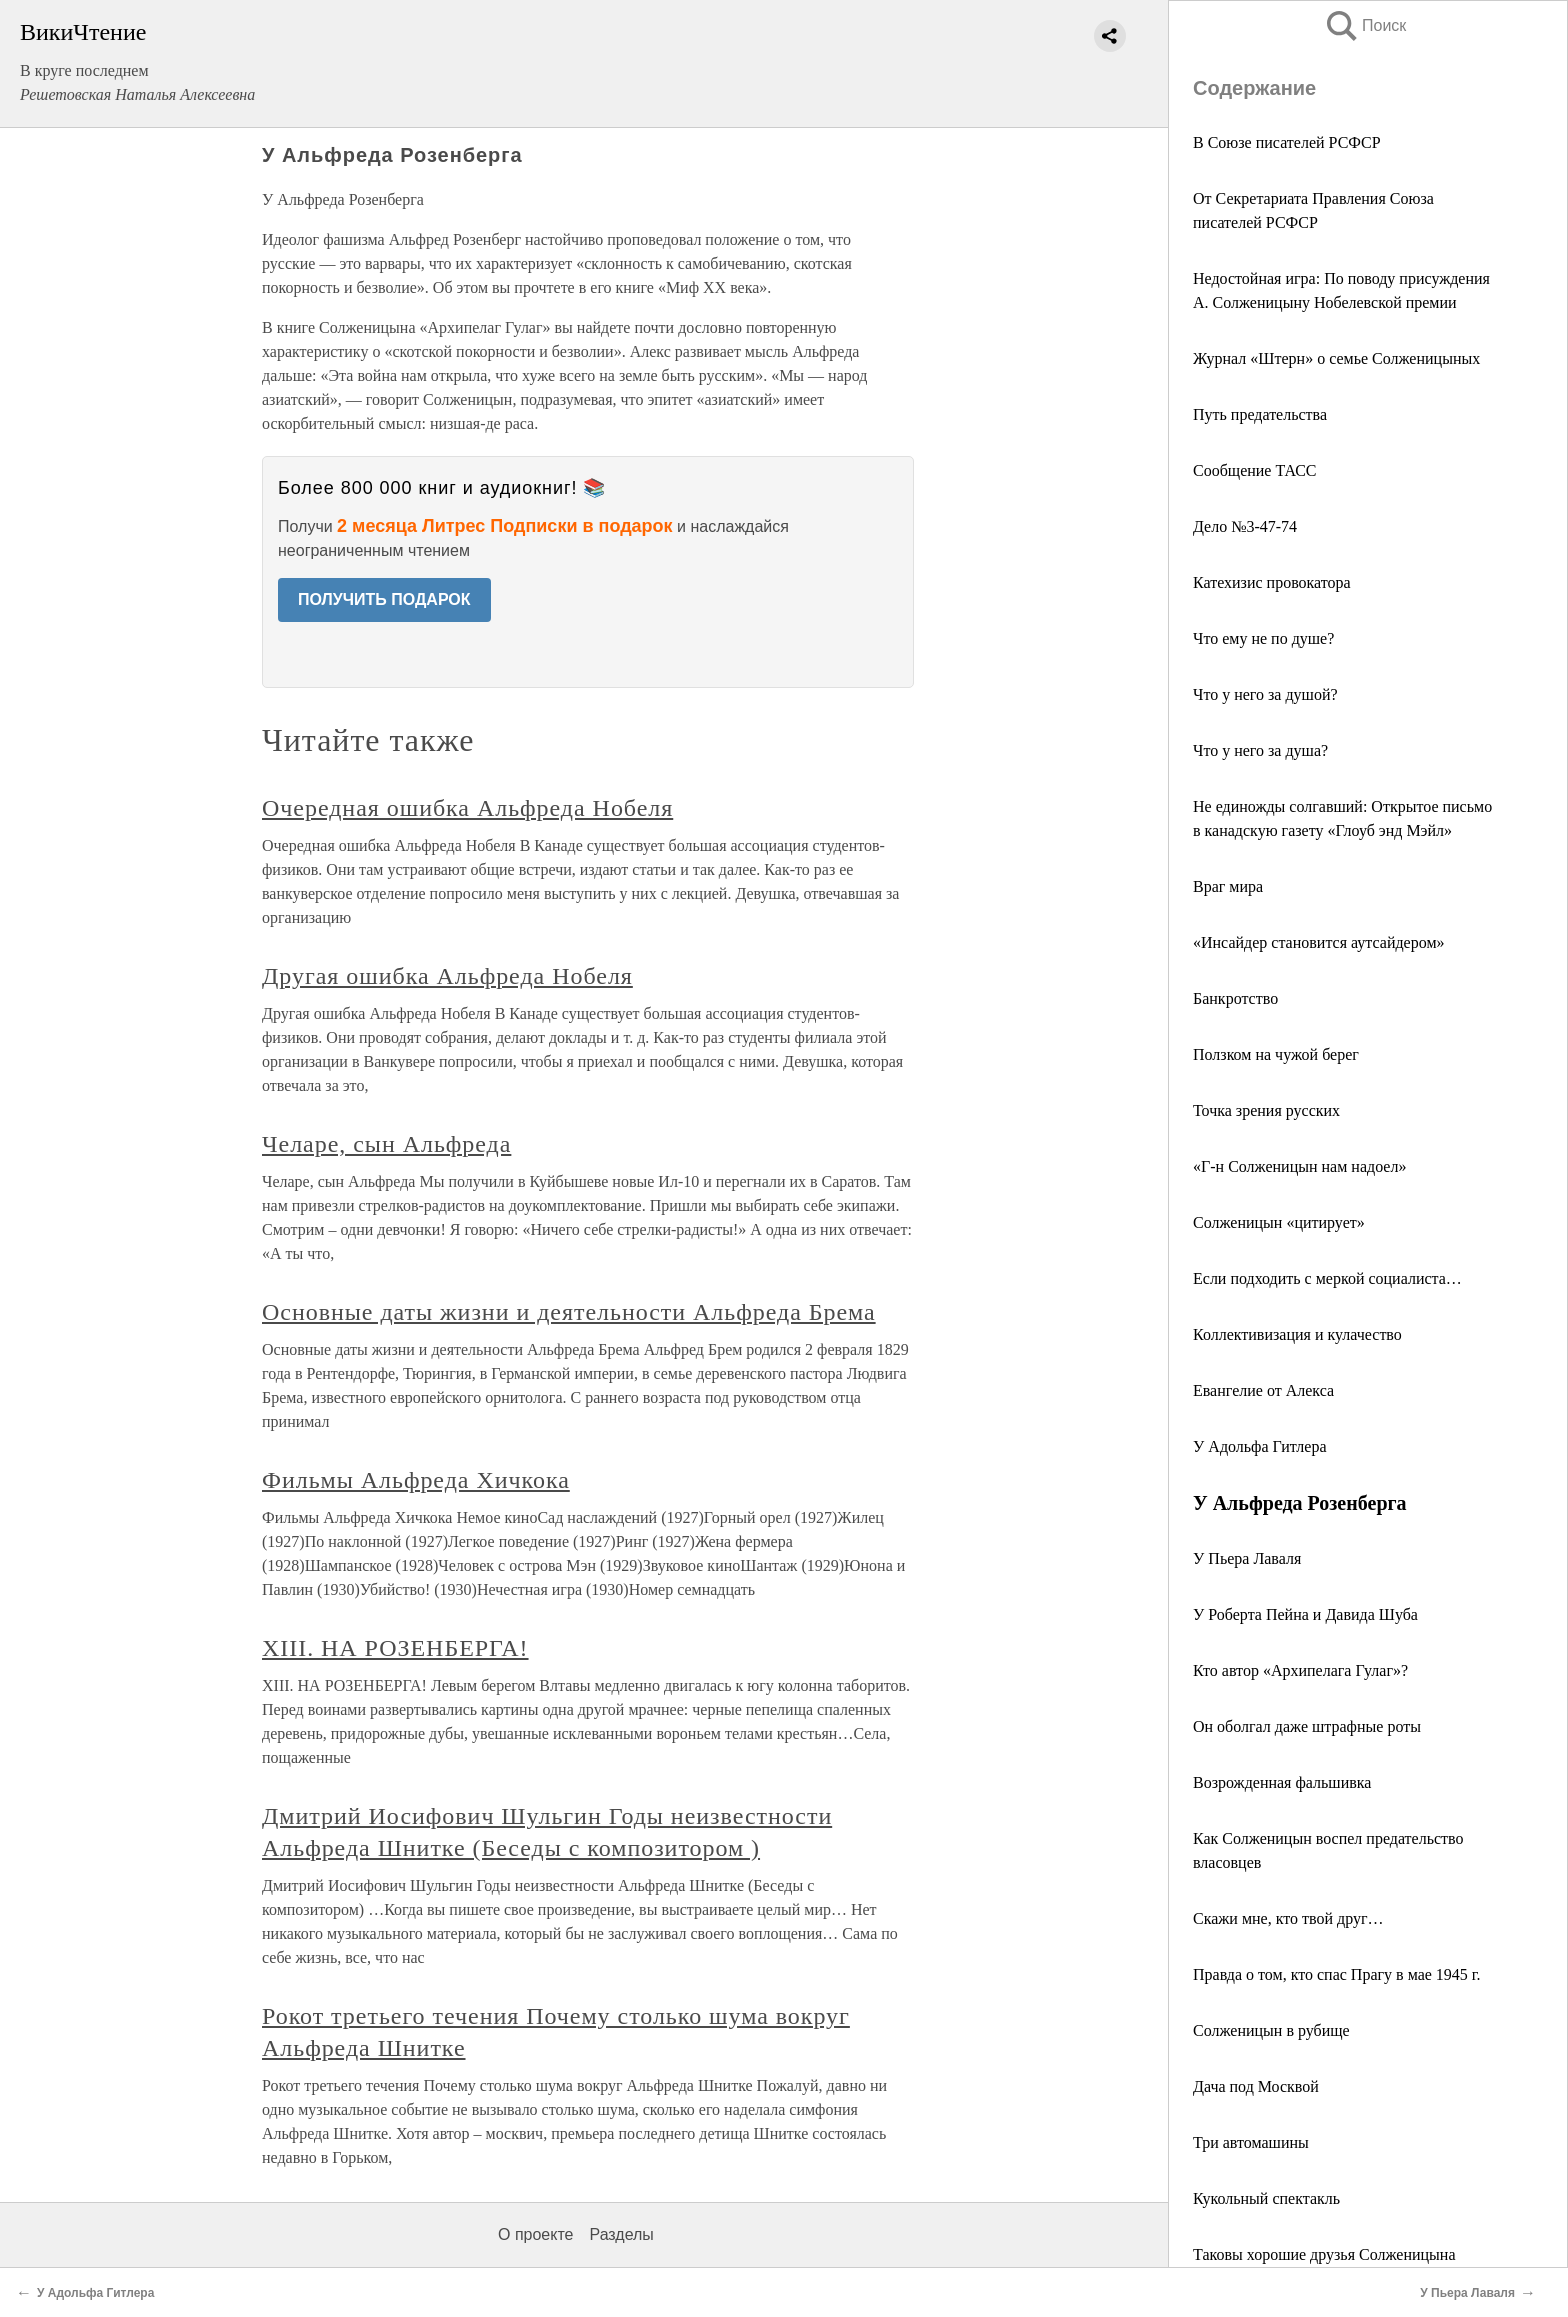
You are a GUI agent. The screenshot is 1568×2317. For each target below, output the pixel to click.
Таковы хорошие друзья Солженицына (1324, 2254)
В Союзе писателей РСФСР (1287, 142)
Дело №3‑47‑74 (1245, 526)
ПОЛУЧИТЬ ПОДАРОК (384, 599)
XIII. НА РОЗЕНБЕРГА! (395, 1648)
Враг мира (1228, 886)
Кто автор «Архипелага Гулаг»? (1300, 1670)
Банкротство (1235, 998)
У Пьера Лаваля (1247, 1558)
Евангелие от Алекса (1263, 1390)
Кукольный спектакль (1266, 2198)
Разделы (621, 2234)
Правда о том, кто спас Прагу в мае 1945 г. (1337, 1974)
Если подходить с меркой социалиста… (1327, 1278)
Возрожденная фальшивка (1282, 1782)
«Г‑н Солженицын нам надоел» (1299, 1166)
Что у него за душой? (1265, 694)
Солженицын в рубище (1271, 2030)
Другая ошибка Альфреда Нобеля (447, 976)
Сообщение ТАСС (1255, 470)
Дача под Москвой (1256, 2086)
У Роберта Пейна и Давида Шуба (1305, 1614)
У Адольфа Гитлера (1260, 1446)
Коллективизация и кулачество (1297, 1334)
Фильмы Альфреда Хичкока (416, 1480)
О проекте (535, 2234)
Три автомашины (1251, 2142)
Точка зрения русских (1266, 1110)
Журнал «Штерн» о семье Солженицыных (1336, 358)
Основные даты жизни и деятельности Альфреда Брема (569, 1312)
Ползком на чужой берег (1276, 1054)
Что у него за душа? (1260, 750)
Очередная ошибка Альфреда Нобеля (467, 808)
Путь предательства (1260, 414)
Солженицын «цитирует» (1279, 1222)
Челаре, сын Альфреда (386, 1144)
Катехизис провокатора (1272, 582)
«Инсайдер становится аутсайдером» (1319, 942)
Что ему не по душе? (1263, 638)
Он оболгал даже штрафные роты (1307, 1726)
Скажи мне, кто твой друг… (1288, 1918)
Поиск (1365, 25)
